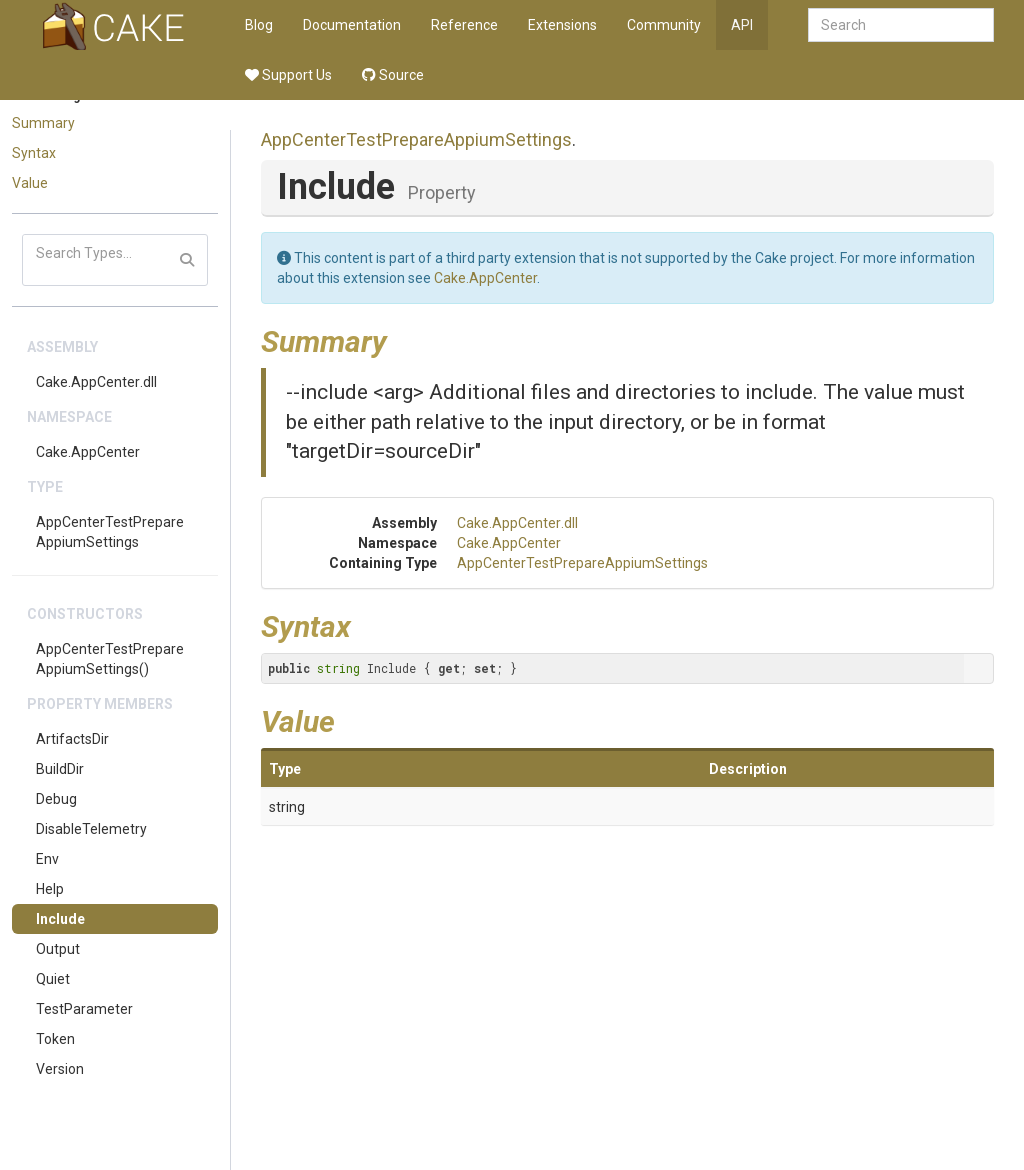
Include (60, 919)
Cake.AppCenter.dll (96, 382)
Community (664, 25)
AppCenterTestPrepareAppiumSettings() (110, 659)
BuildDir (60, 769)
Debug (56, 799)
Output (58, 949)
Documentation (352, 25)
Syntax (34, 153)
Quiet (53, 979)
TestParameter (84, 1009)
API (742, 25)
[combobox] (901, 25)
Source (393, 75)
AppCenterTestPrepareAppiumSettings (110, 532)
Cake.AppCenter (88, 452)
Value (30, 183)
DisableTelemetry (91, 829)
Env (47, 859)
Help (50, 889)
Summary (43, 123)
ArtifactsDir (72, 739)
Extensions (562, 25)
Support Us (288, 75)
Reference (464, 25)
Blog (259, 25)
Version (60, 1069)
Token (55, 1039)
